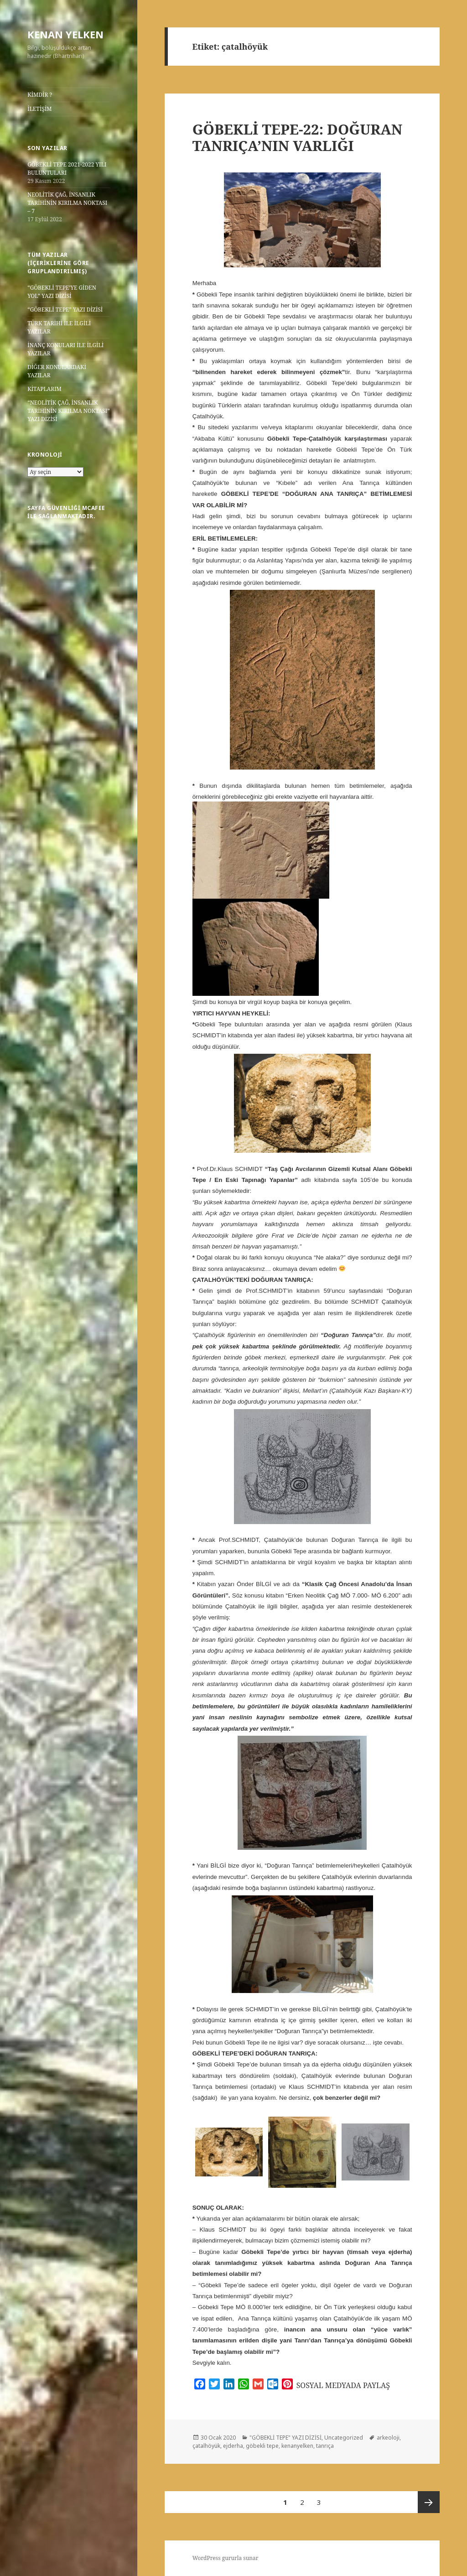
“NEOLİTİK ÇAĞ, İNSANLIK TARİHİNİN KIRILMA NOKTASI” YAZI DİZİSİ (68, 411)
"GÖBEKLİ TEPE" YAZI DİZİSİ (285, 2437)
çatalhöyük (206, 2446)
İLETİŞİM (39, 109)
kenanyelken (297, 2446)
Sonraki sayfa (429, 2502)
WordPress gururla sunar (225, 2558)
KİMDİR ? (39, 95)
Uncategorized (343, 2437)
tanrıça (325, 2446)
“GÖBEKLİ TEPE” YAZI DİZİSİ (65, 309)
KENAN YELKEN (65, 34)
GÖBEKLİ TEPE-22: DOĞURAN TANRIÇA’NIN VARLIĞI (297, 137)
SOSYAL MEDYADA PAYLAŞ (343, 2385)
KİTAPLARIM (44, 389)
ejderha (233, 2446)
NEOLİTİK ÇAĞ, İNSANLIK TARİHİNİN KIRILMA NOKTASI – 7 (67, 203)
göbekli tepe (262, 2446)
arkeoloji (388, 2437)
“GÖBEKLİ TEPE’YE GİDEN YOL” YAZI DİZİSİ (61, 292)
